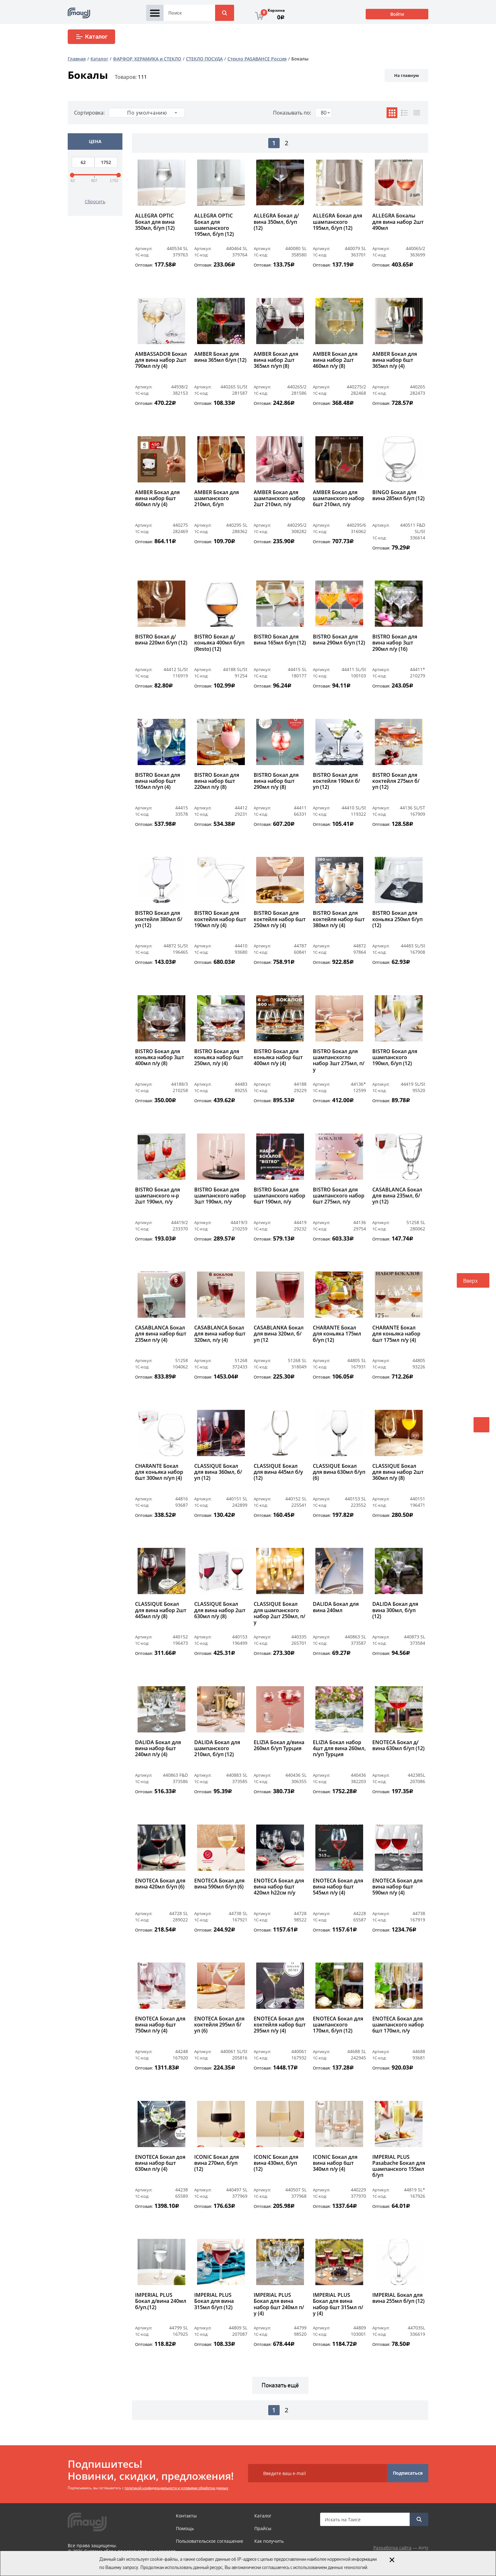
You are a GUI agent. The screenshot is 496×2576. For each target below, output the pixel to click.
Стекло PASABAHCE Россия (257, 59)
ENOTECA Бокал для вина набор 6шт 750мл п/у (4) (160, 2025)
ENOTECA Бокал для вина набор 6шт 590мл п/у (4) (397, 1887)
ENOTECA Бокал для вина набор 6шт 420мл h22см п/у (279, 1887)
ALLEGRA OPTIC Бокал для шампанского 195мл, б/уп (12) (214, 225)
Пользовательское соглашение (209, 2541)
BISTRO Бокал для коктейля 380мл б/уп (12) (158, 919)
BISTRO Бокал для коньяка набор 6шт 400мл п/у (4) (278, 1057)
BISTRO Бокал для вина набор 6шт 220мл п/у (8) (216, 781)
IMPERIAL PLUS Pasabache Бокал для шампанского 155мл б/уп (398, 2166)
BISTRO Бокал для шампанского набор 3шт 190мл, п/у (220, 1196)
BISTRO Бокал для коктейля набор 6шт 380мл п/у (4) (339, 919)
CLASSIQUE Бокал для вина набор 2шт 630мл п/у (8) (219, 1610)
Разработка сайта (392, 2548)
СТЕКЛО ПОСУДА (204, 59)
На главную (406, 75)
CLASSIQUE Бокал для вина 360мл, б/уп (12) (218, 1472)
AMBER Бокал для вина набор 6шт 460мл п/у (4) (157, 498)
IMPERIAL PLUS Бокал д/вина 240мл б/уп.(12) (160, 2301)
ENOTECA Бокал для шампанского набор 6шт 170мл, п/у (398, 2025)
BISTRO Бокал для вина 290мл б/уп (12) (339, 640)
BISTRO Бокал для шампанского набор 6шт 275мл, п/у (338, 1196)
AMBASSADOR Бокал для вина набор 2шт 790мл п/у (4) (161, 360)
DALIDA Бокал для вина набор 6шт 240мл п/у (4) (158, 1748)
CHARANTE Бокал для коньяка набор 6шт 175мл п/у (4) (396, 1334)
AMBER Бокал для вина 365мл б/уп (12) (220, 357)
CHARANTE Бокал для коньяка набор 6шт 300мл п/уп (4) (159, 1472)
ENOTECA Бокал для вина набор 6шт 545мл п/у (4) (338, 1887)
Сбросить (95, 201)
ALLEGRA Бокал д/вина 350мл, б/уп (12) (276, 222)
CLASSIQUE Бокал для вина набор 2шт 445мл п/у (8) (160, 1610)
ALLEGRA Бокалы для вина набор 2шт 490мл (398, 222)
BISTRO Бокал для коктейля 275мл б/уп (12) (395, 781)
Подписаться (408, 2473)
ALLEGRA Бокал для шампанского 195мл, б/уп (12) (337, 222)
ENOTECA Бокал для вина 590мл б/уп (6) (219, 1884)
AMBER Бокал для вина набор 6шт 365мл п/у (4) (394, 360)
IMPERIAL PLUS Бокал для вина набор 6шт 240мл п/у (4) (279, 2304)
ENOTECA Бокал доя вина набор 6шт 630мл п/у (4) (160, 2163)
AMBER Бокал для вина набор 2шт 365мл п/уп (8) (276, 360)
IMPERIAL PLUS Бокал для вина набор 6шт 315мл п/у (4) (338, 2304)
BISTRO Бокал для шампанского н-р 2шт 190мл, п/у (157, 1196)
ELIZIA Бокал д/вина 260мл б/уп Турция (279, 1745)
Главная (77, 59)
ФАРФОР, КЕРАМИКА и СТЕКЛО (147, 59)
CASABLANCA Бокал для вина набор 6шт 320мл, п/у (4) (219, 1334)
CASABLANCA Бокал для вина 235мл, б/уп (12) (397, 1196)
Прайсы (262, 2528)
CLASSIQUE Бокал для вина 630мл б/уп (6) (339, 1472)
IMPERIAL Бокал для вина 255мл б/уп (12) (398, 2298)
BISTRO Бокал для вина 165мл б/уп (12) (280, 640)
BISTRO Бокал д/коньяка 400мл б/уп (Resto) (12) (219, 643)
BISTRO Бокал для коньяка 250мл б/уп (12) (397, 919)
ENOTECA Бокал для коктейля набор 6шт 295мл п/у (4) (280, 2025)
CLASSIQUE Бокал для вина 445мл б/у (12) (278, 1472)
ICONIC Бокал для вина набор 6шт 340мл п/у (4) (335, 2163)
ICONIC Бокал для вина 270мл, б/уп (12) (216, 2163)
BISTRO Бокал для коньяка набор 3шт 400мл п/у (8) (159, 1057)
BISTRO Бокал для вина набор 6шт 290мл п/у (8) (276, 781)
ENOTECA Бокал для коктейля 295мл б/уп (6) (219, 2025)
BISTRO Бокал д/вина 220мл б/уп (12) (161, 640)
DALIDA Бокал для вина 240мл (336, 1607)
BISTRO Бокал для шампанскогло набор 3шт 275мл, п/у (338, 1060)
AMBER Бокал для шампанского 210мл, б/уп (216, 498)
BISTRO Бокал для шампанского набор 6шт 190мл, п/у (279, 1196)
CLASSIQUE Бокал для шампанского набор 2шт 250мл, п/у (279, 1613)
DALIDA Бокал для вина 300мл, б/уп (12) (395, 1610)
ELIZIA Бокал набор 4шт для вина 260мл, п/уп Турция (339, 1748)
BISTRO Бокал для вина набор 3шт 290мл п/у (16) (394, 643)
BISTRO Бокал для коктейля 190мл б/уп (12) (336, 781)
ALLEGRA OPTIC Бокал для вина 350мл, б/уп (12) (155, 222)
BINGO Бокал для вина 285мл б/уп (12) (398, 495)
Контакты (186, 2516)
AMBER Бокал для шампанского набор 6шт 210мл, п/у (338, 498)
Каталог (92, 37)
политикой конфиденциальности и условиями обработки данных (176, 2488)
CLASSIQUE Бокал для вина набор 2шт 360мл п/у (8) (398, 1472)
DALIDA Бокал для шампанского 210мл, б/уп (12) (217, 1748)
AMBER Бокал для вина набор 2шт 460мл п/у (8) (335, 360)
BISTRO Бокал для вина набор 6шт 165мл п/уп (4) (157, 781)
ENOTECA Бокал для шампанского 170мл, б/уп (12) (338, 2025)
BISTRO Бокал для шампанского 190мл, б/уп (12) (394, 1057)
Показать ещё (280, 2385)
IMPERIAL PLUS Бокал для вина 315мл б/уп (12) (214, 2301)
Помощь (185, 2528)
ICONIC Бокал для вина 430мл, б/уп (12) (276, 2163)
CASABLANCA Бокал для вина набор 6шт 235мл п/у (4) (160, 1334)
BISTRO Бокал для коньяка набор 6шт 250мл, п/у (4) (218, 1057)
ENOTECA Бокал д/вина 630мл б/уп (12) (398, 1745)
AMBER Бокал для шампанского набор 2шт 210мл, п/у (279, 498)
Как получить (269, 2541)
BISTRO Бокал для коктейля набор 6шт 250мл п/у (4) (280, 919)
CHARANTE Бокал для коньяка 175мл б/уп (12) (337, 1334)
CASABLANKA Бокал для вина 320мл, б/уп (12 (279, 1334)
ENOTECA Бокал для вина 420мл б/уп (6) (160, 1884)
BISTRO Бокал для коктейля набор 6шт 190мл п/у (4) (220, 919)
